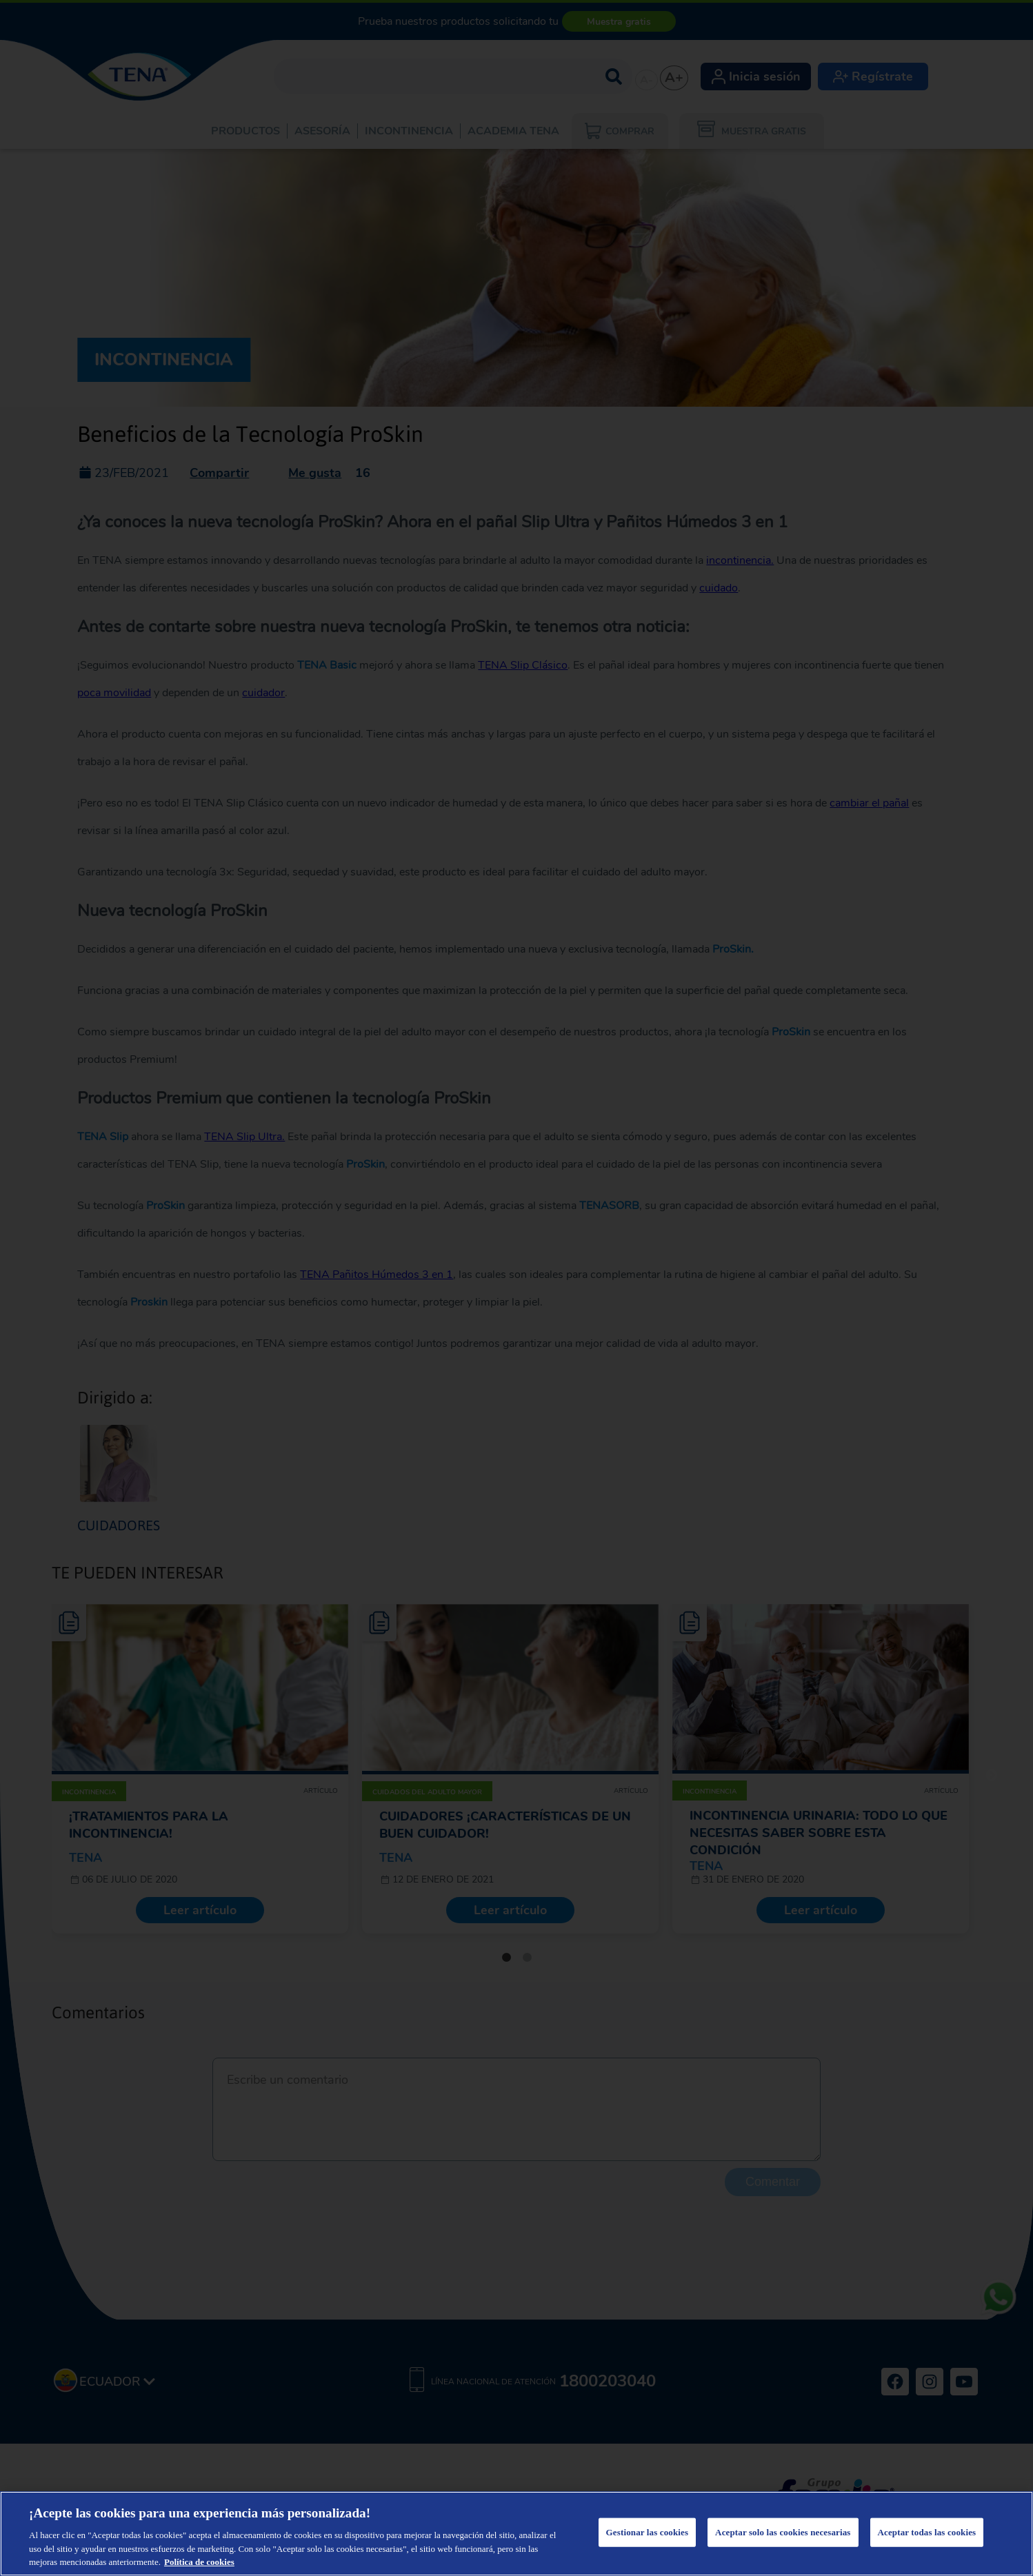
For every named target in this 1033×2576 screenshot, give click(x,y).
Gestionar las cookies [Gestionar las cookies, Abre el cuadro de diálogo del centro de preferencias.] (647, 2532)
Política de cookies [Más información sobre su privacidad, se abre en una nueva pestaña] (199, 2562)
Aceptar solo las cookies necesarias (782, 2532)
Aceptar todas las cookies (927, 2532)
